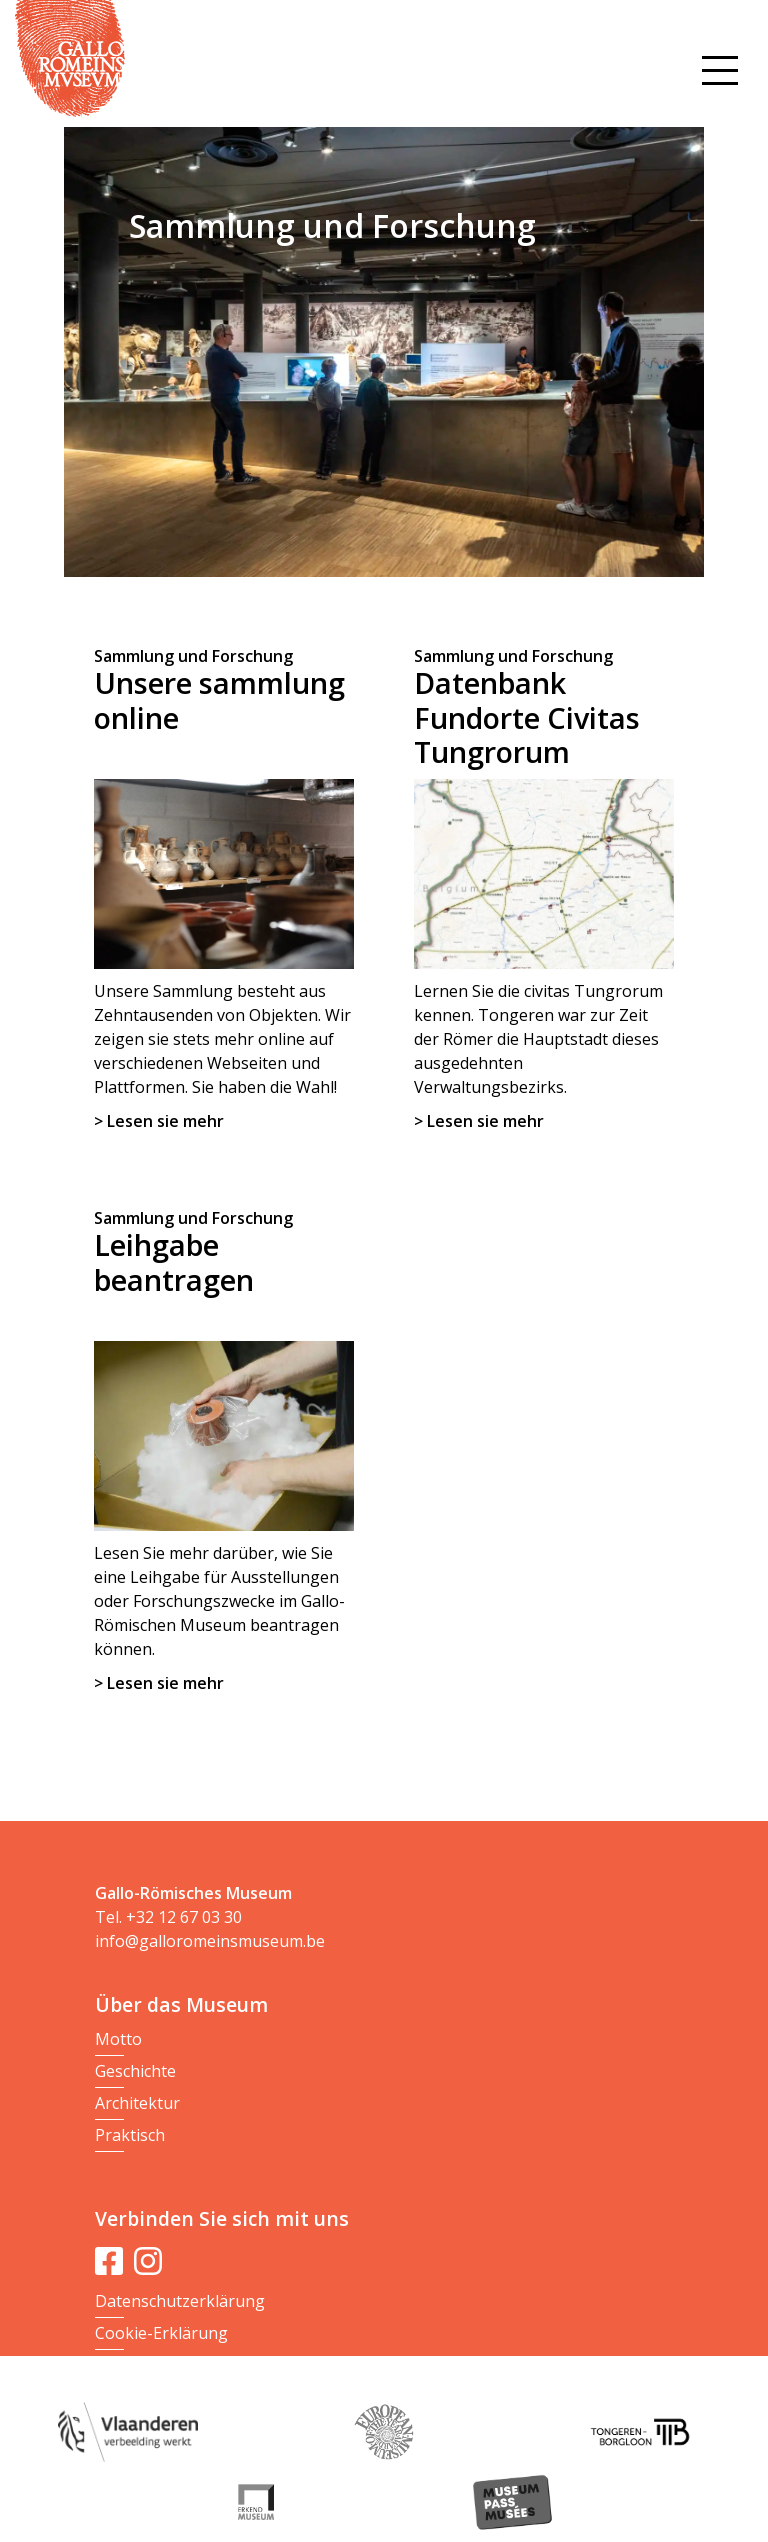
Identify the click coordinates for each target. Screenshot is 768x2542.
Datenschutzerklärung (180, 2301)
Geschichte (135, 2071)
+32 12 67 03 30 (184, 1917)
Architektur (137, 2103)
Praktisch (130, 2135)
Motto (118, 2039)
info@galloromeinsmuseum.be (210, 1941)
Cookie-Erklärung (161, 2333)
